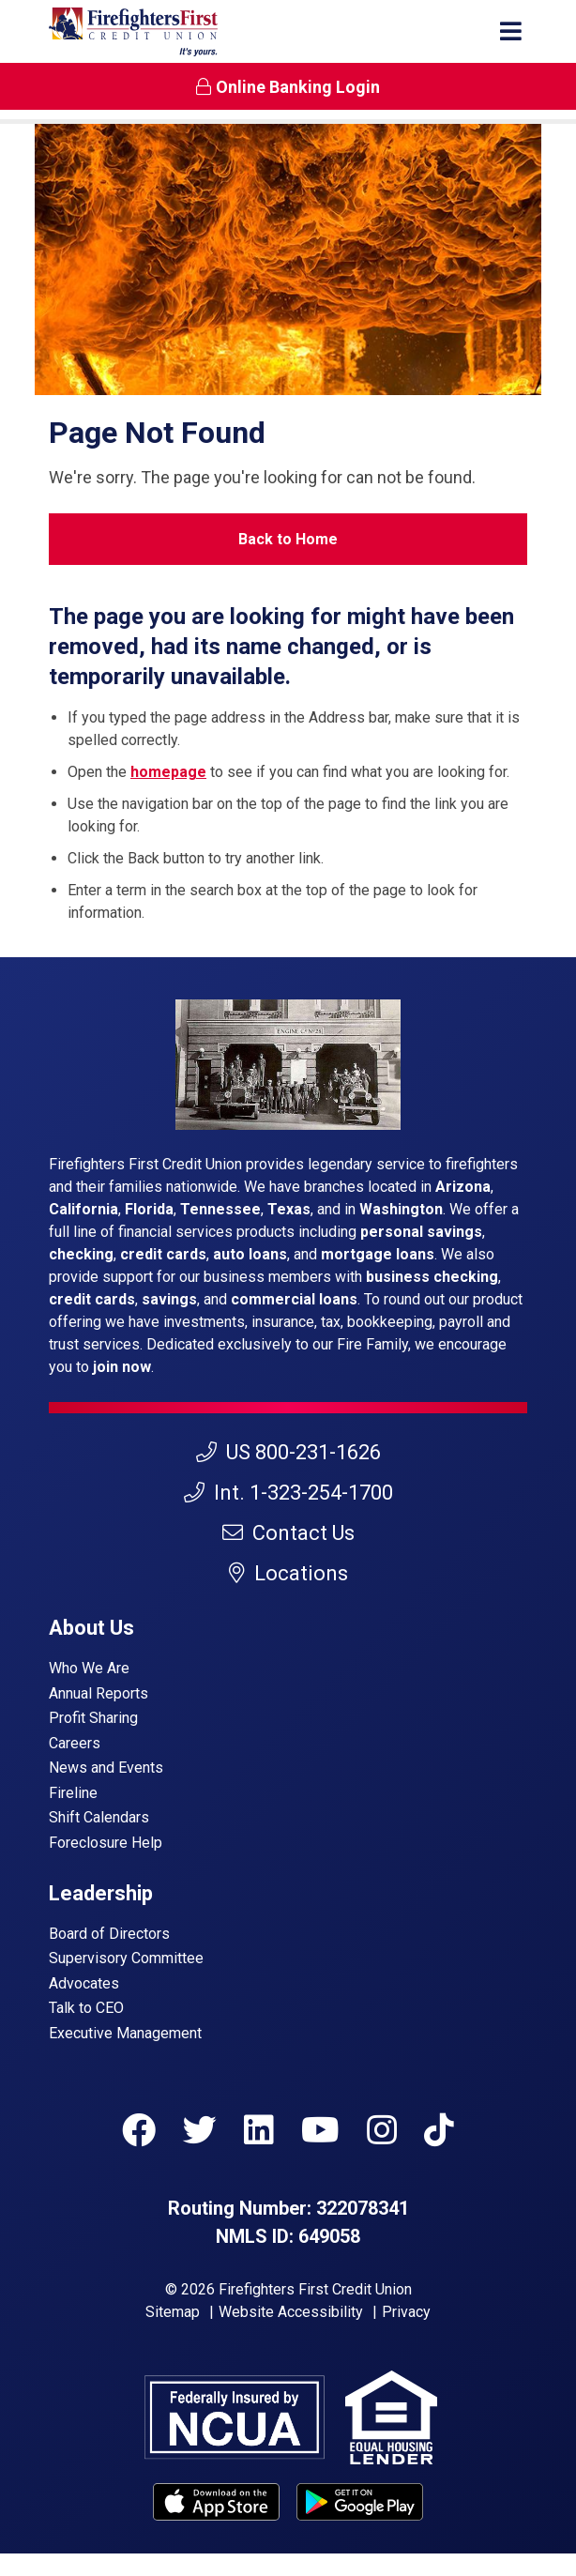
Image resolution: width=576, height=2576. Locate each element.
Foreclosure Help (105, 1843)
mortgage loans (377, 1254)
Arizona (463, 1187)
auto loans (250, 1254)
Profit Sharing (93, 1718)
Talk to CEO (86, 2008)
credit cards (163, 1254)
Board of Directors (109, 1934)
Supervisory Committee (126, 1958)
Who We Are (89, 1668)
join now (122, 1367)
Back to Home (288, 539)
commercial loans (294, 1299)
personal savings (421, 1232)
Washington (401, 1209)
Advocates (84, 1983)
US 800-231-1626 (288, 1452)
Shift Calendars (99, 1817)
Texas (289, 1209)
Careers (74, 1743)
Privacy (406, 2312)
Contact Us (288, 1533)
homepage (168, 772)
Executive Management (125, 2033)
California (83, 1209)
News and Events (106, 1767)
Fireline (73, 1793)
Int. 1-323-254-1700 (288, 1492)
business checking (432, 1277)
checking (81, 1254)
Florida (149, 1209)
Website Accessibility (291, 2312)
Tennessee (220, 1209)
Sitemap (172, 2312)
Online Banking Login (288, 87)
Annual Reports (98, 1693)
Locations (288, 1573)
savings (169, 1299)
